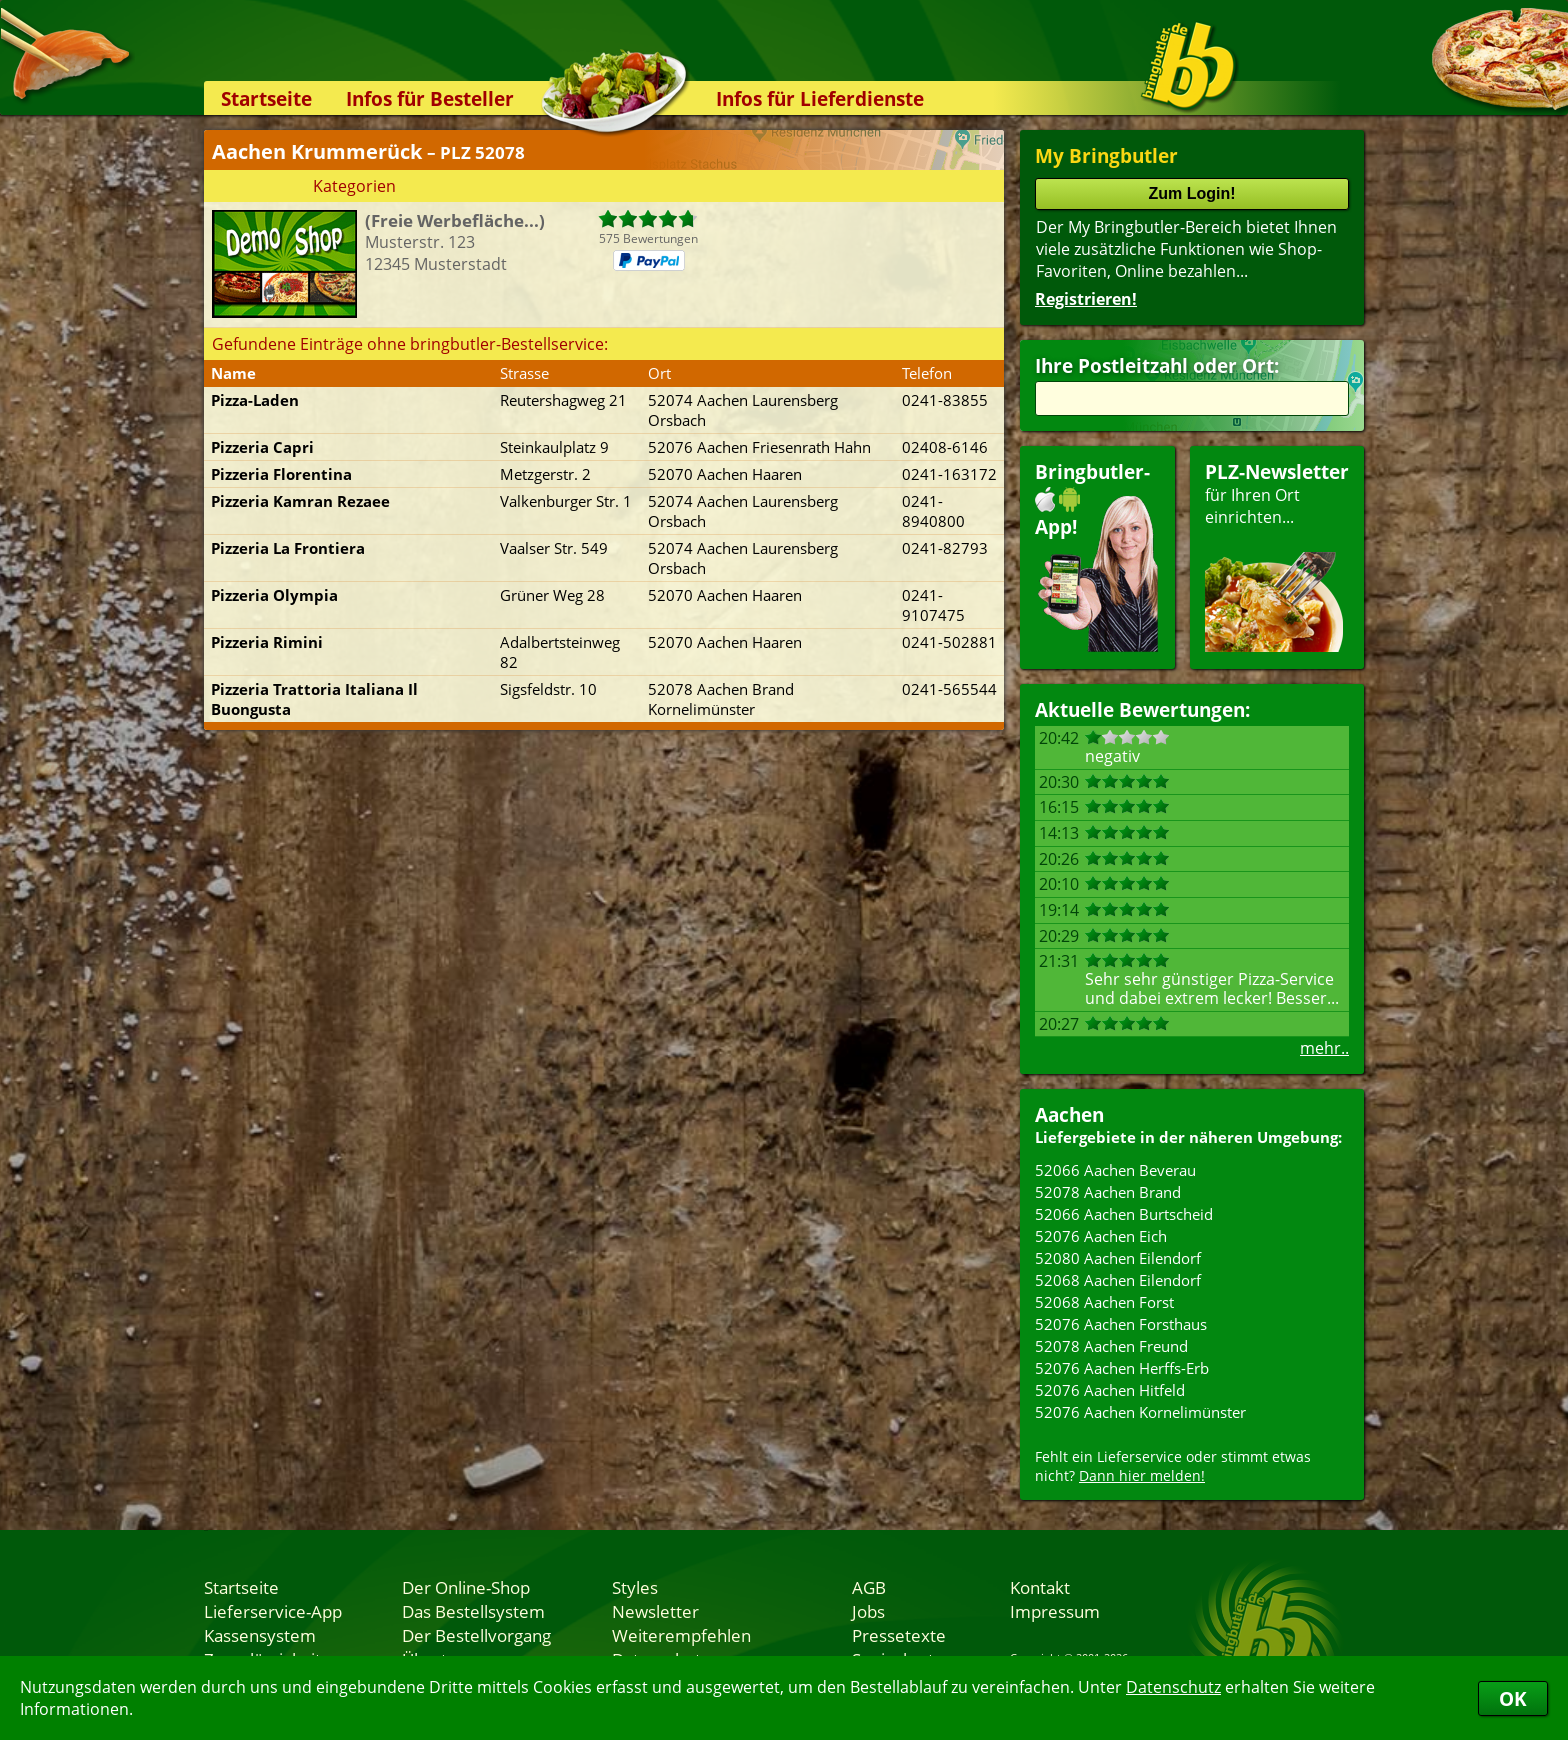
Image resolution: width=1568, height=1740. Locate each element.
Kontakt (1040, 1587)
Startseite (266, 98)
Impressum (1055, 1611)
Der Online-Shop (466, 1587)
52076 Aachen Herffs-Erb (1122, 1368)
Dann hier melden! (1142, 1475)
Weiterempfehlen (681, 1635)
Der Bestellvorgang (476, 1635)
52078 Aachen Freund (1111, 1346)
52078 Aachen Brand (1108, 1192)
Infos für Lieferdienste (820, 98)
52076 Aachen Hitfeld (1110, 1390)
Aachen (1069, 1114)
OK (1513, 1698)
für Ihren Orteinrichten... (1277, 555)
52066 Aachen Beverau (1115, 1170)
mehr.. (1324, 1048)
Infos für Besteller (430, 98)
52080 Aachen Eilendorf (1118, 1258)
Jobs (868, 1611)
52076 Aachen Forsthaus (1121, 1324)
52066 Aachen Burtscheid (1124, 1214)
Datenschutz (1173, 1687)
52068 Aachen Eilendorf (1118, 1280)
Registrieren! (1086, 299)
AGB (869, 1587)
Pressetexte (899, 1635)
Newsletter (655, 1611)
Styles (635, 1587)
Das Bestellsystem (473, 1611)
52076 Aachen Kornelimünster (1140, 1412)
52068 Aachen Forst (1104, 1302)
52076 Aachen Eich (1101, 1236)
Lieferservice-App (273, 1611)
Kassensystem (260, 1635)
